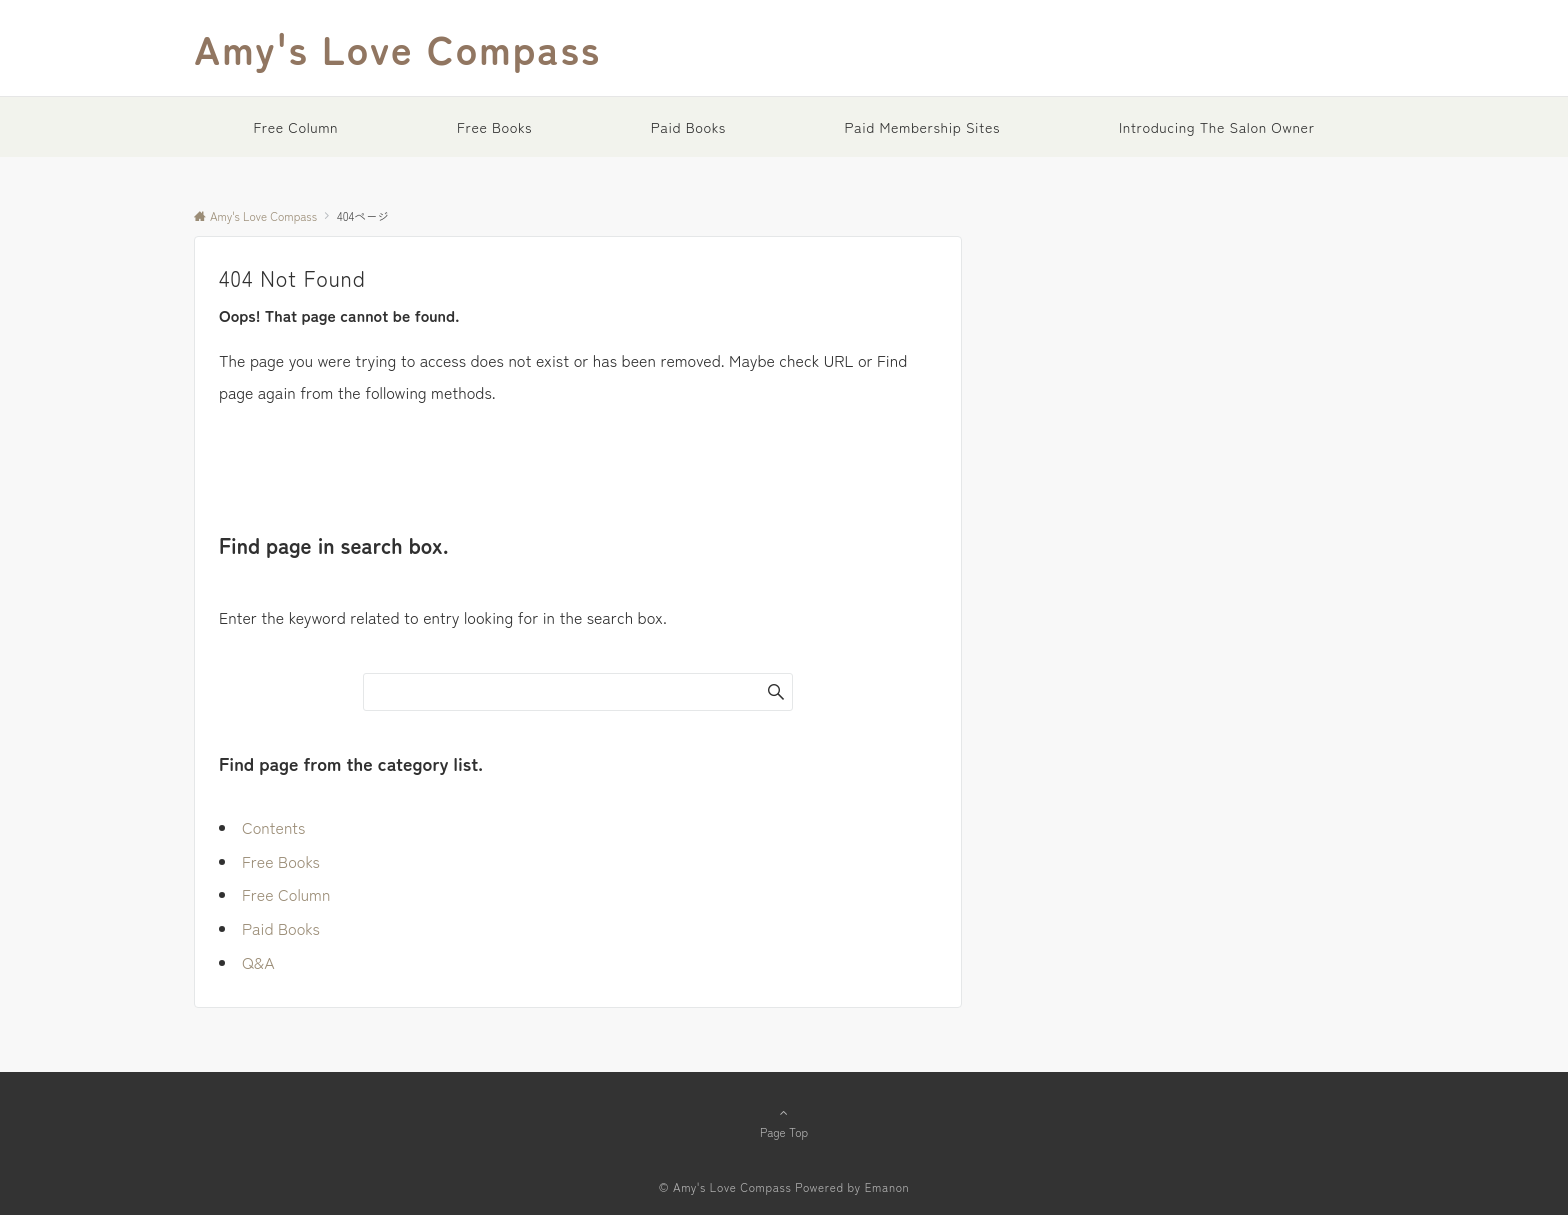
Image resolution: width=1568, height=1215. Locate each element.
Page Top (784, 1122)
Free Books (281, 861)
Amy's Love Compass (397, 48)
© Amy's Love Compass (725, 1187)
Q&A (258, 962)
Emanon (887, 1187)
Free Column (286, 894)
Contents (273, 827)
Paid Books (281, 928)
